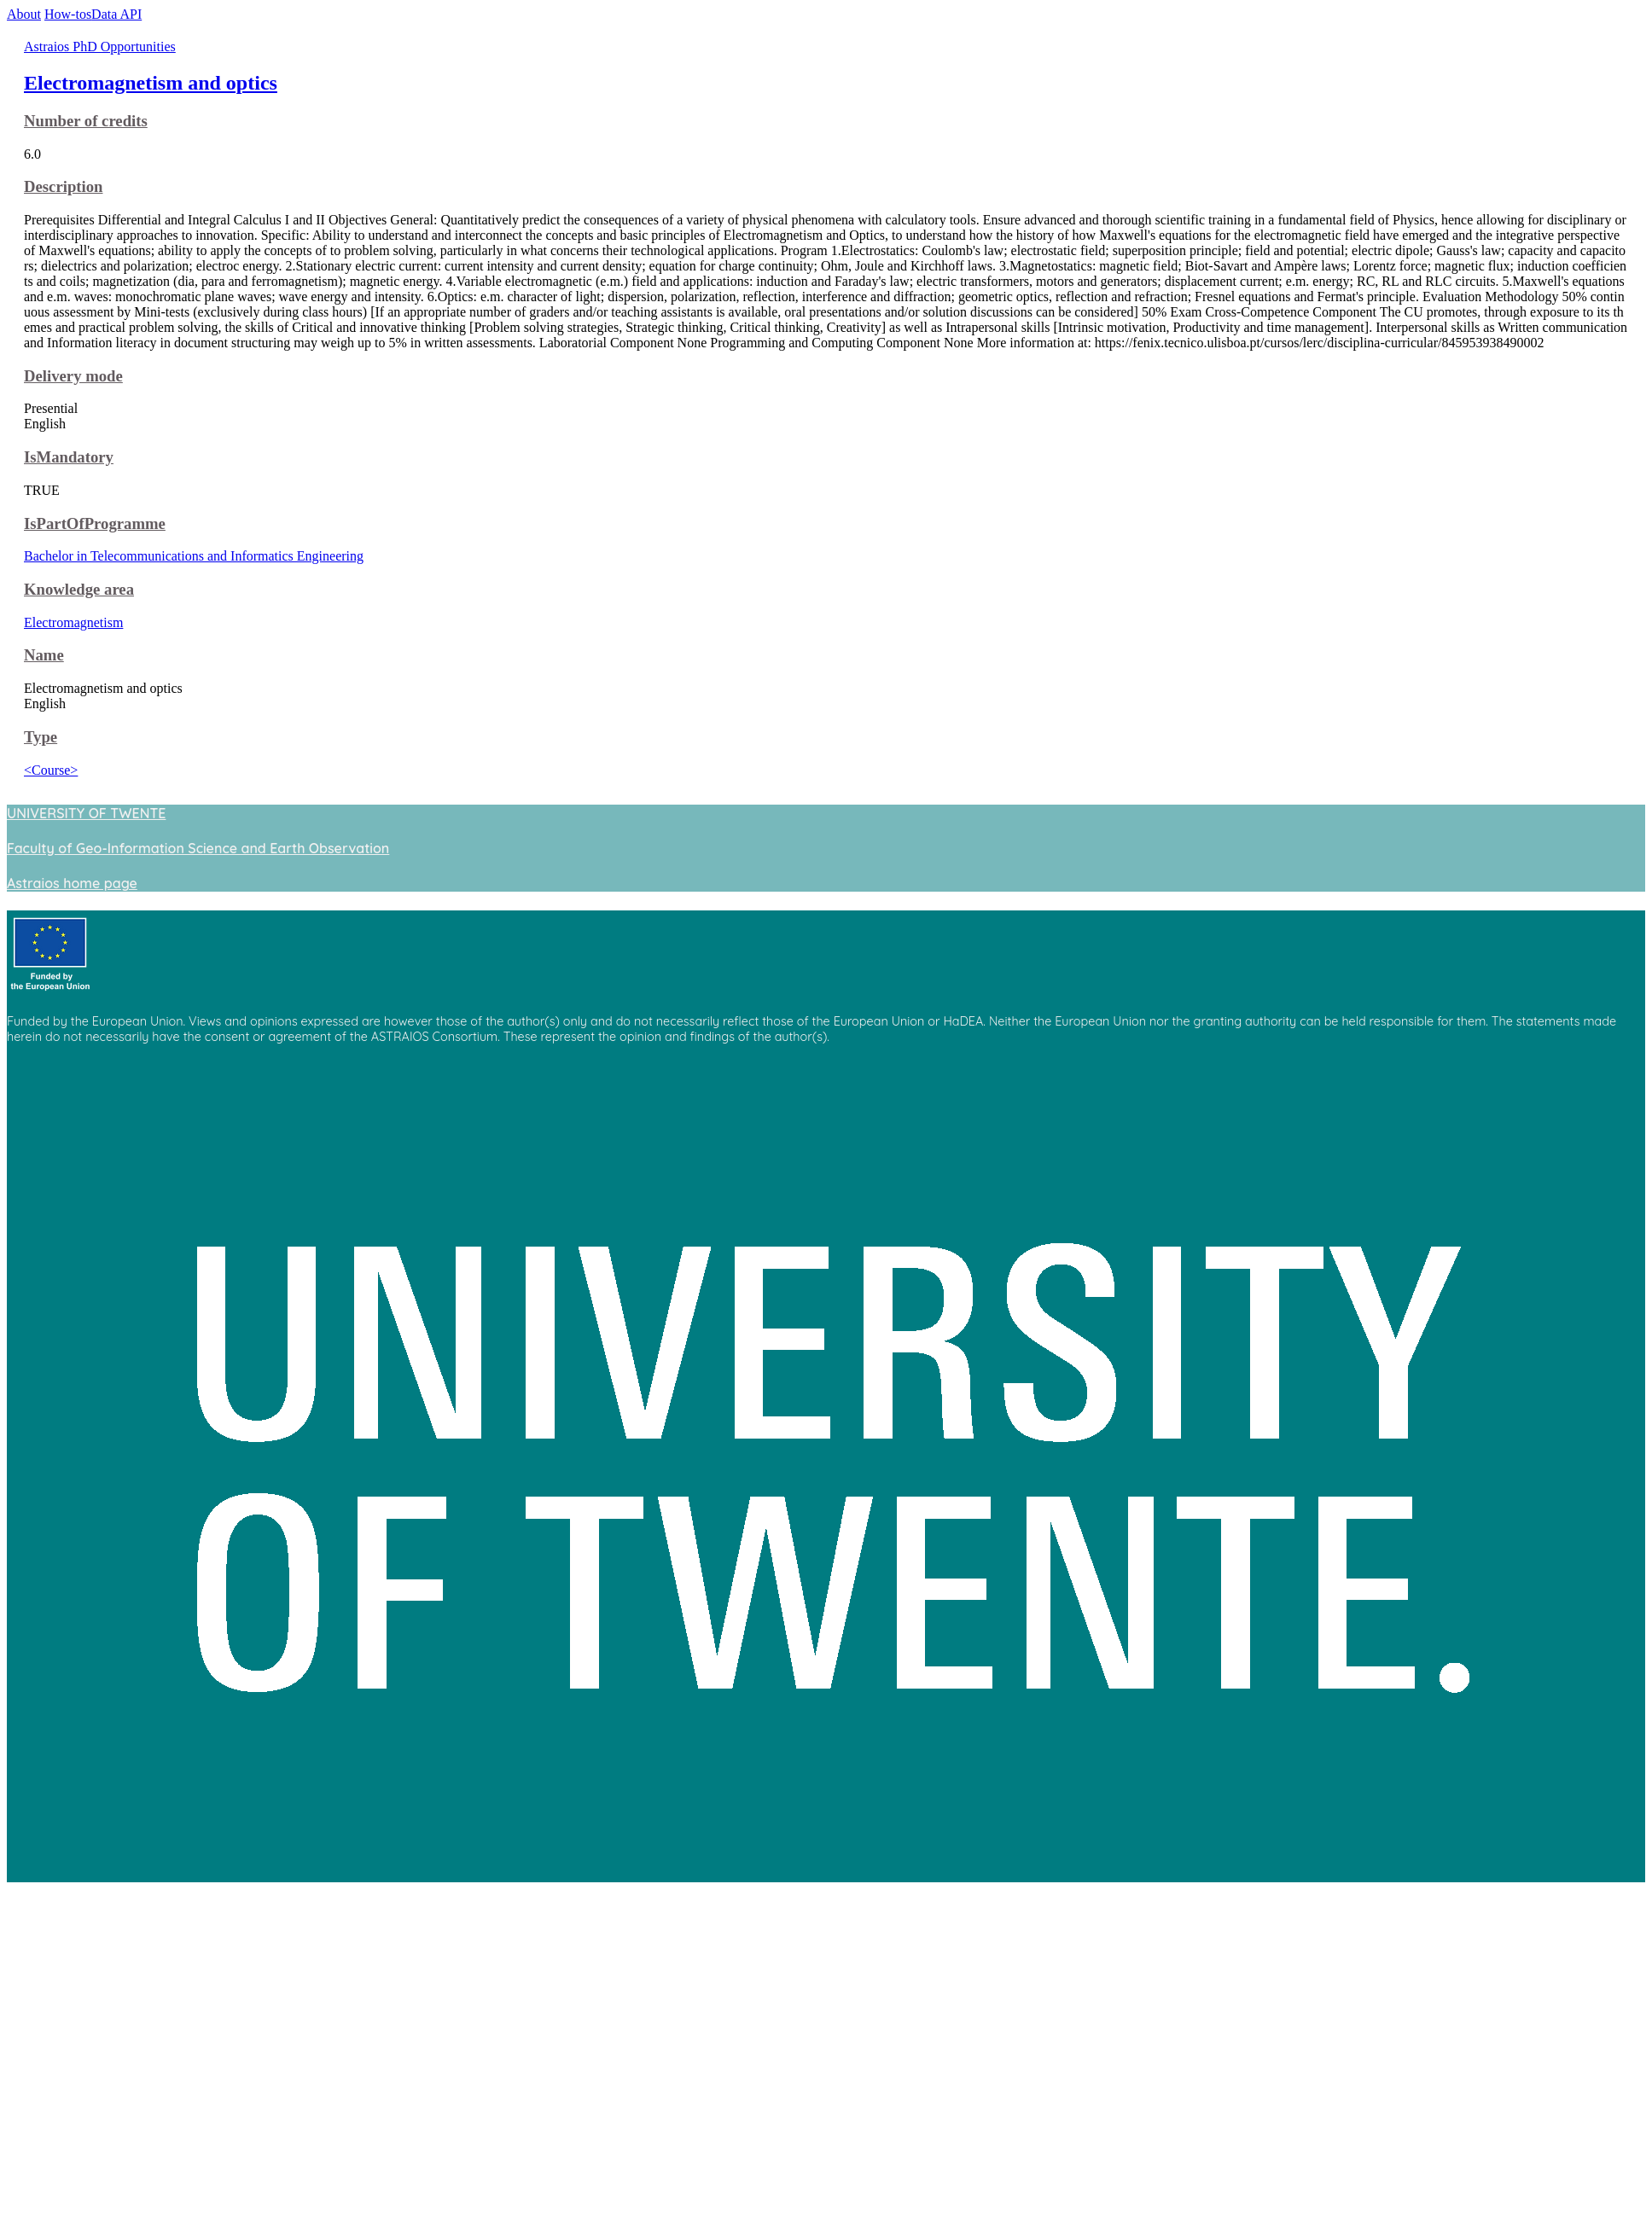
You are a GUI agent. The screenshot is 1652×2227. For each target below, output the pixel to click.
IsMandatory (68, 457)
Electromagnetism (73, 622)
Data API (116, 14)
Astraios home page (72, 883)
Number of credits (86, 121)
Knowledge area (79, 589)
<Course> (51, 770)
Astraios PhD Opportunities (100, 46)
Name (44, 655)
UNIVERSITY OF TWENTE (86, 813)
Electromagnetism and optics (150, 83)
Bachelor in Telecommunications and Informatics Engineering (194, 556)
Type (40, 737)
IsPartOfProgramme (95, 523)
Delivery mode (73, 376)
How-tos (67, 14)
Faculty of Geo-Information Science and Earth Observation (198, 848)
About (24, 14)
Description (63, 186)
